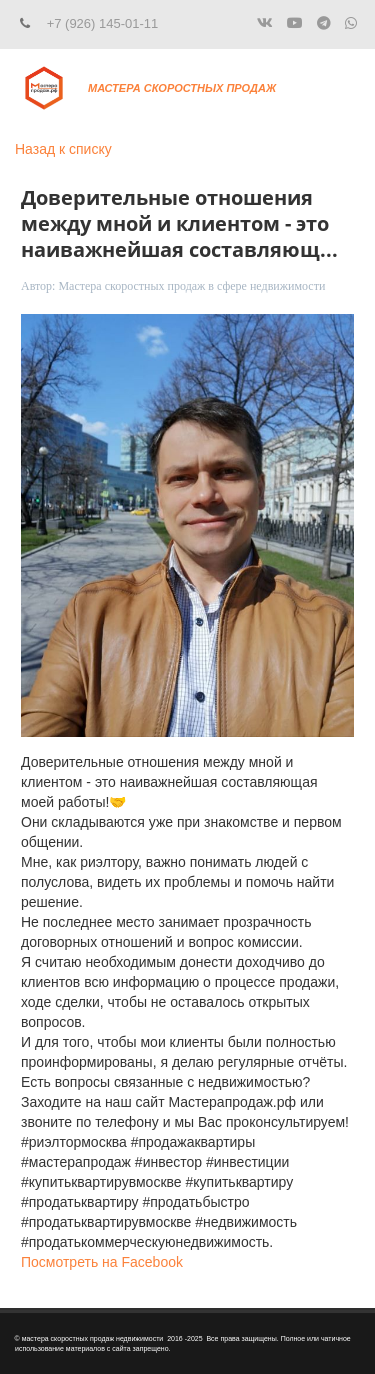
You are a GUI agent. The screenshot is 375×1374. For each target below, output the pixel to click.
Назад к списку (63, 149)
